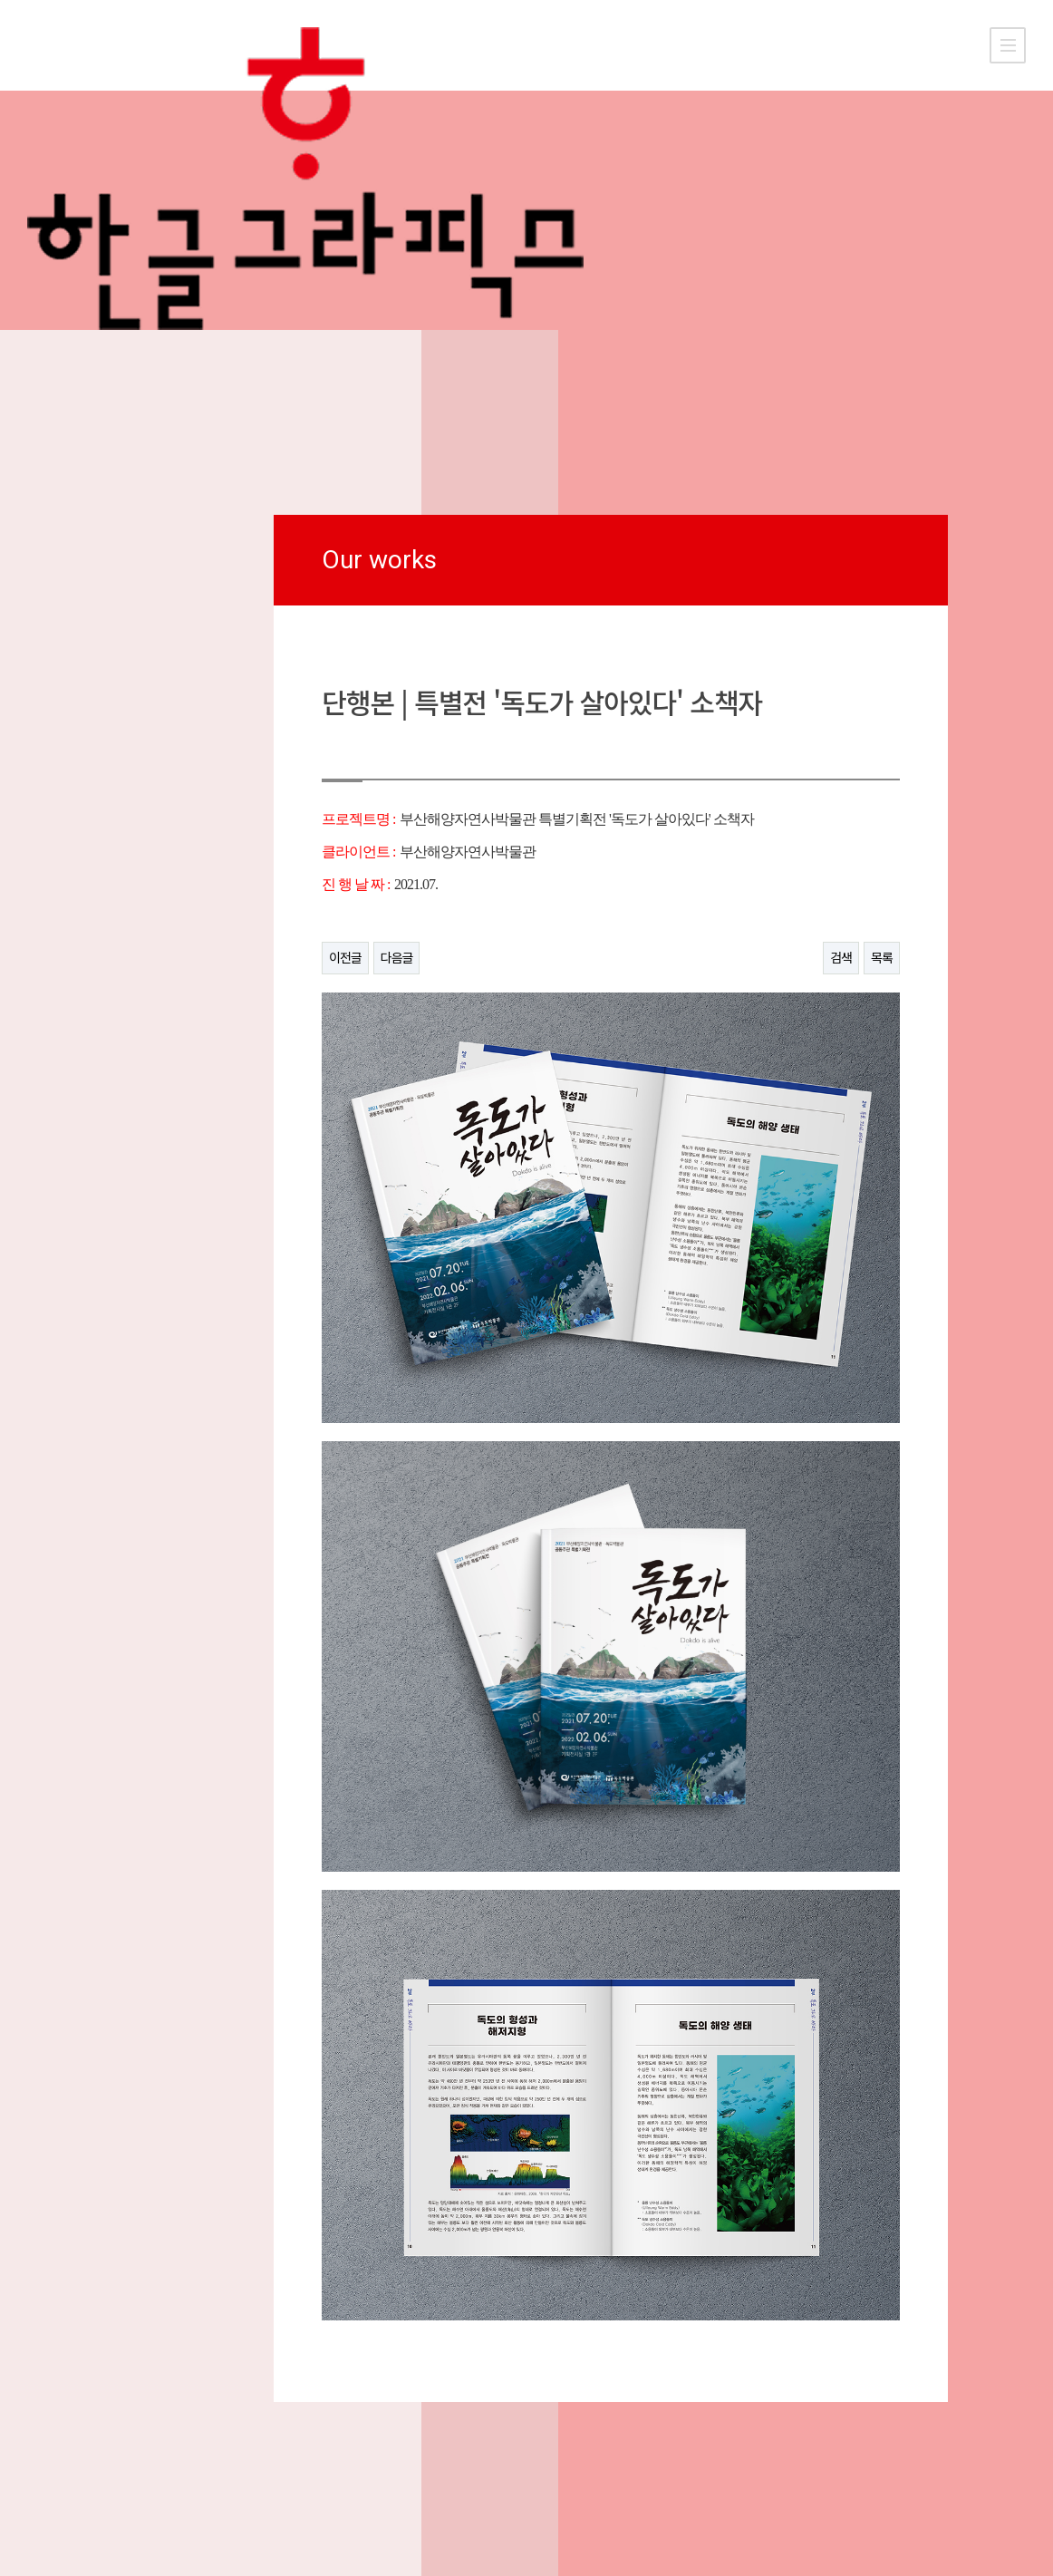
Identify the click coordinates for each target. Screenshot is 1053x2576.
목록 (882, 958)
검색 (841, 958)
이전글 (345, 958)
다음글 (397, 958)
